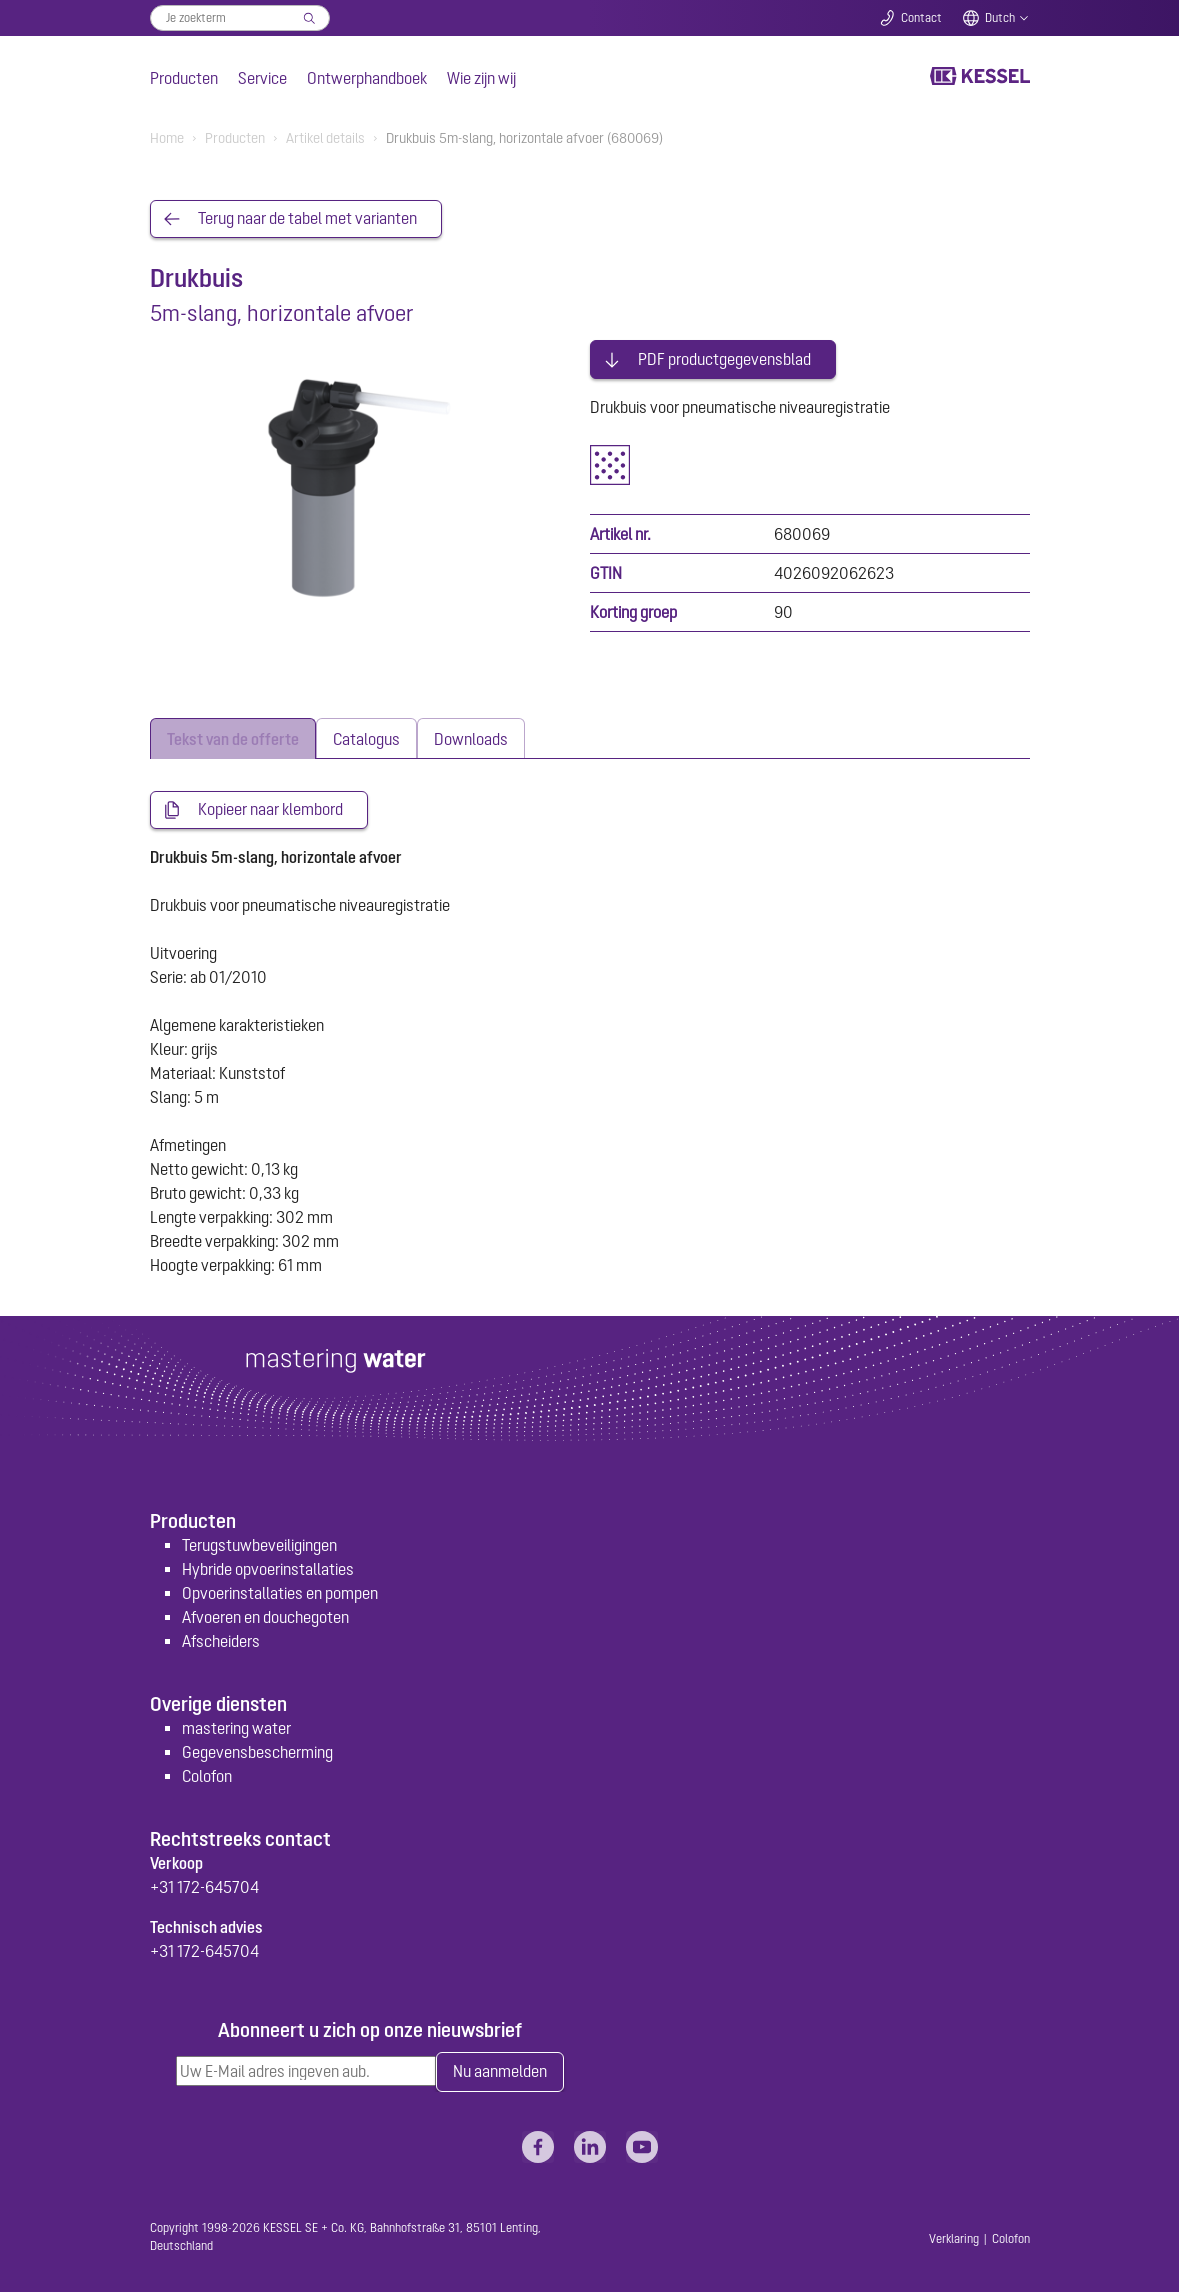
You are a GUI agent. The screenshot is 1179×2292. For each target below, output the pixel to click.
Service (262, 78)
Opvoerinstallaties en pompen (280, 1590)
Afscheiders (221, 1638)
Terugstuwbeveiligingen (259, 1542)
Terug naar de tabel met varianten (307, 219)
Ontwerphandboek (367, 78)
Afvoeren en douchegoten (265, 1614)
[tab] (233, 735)
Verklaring (954, 2236)
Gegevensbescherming (257, 1749)
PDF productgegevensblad (724, 356)
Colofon (207, 1773)
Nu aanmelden (500, 2069)
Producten (184, 78)
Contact (921, 18)
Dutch (1000, 18)
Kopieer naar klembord (270, 807)
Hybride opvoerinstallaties (268, 1566)
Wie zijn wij (481, 78)
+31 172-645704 (204, 1884)
